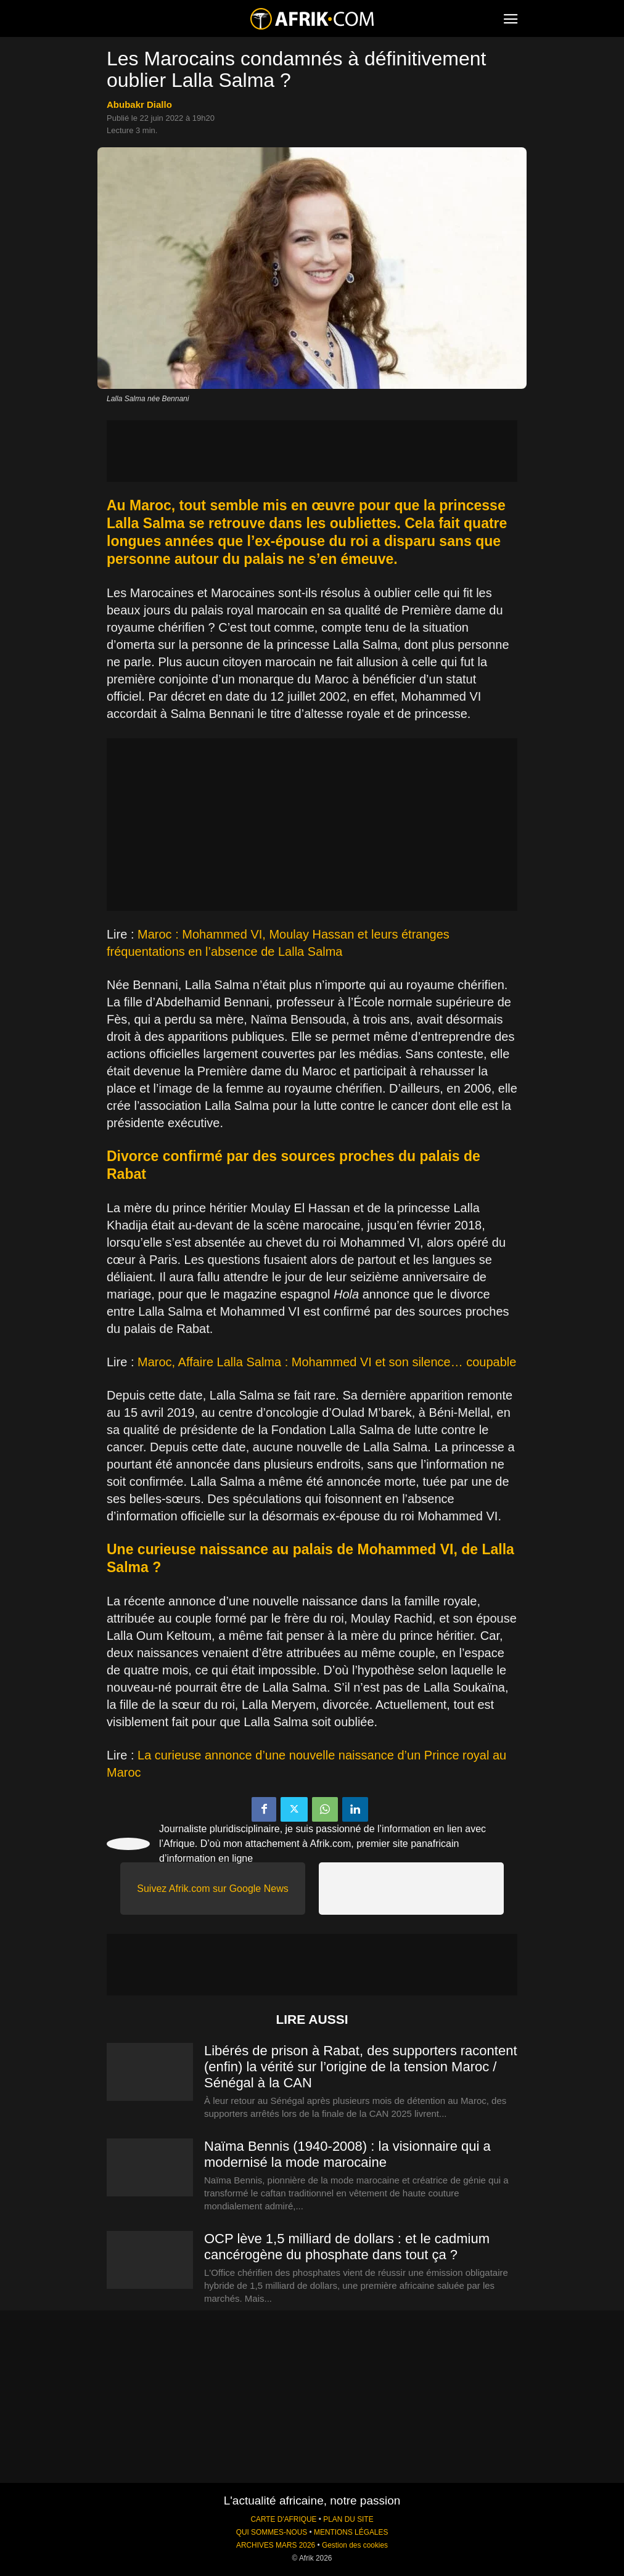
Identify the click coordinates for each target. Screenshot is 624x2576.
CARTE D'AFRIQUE (283, 2519)
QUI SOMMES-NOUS (272, 2532)
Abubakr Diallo (139, 104)
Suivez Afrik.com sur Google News (212, 1888)
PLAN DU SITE (348, 2519)
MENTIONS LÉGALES (351, 2532)
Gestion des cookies (355, 2545)
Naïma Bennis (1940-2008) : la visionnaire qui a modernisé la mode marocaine (347, 2154)
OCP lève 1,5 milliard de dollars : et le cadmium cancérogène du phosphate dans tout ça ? (347, 2246)
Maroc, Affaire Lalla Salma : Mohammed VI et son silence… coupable (327, 1362)
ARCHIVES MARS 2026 (275, 2545)
